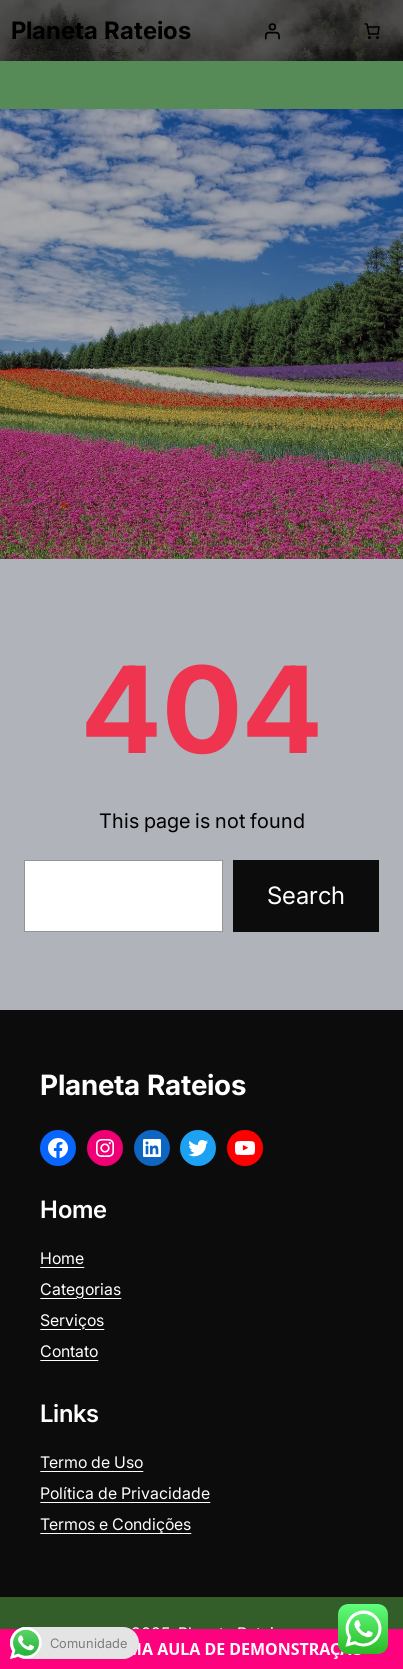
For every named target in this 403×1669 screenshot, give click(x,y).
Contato (69, 1351)
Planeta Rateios (101, 30)
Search (306, 895)
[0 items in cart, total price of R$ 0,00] (372, 31)
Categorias (80, 1289)
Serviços (72, 1320)
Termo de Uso (91, 1462)
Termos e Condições (115, 1524)
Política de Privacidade (125, 1493)
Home (62, 1258)
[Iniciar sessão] (272, 31)
